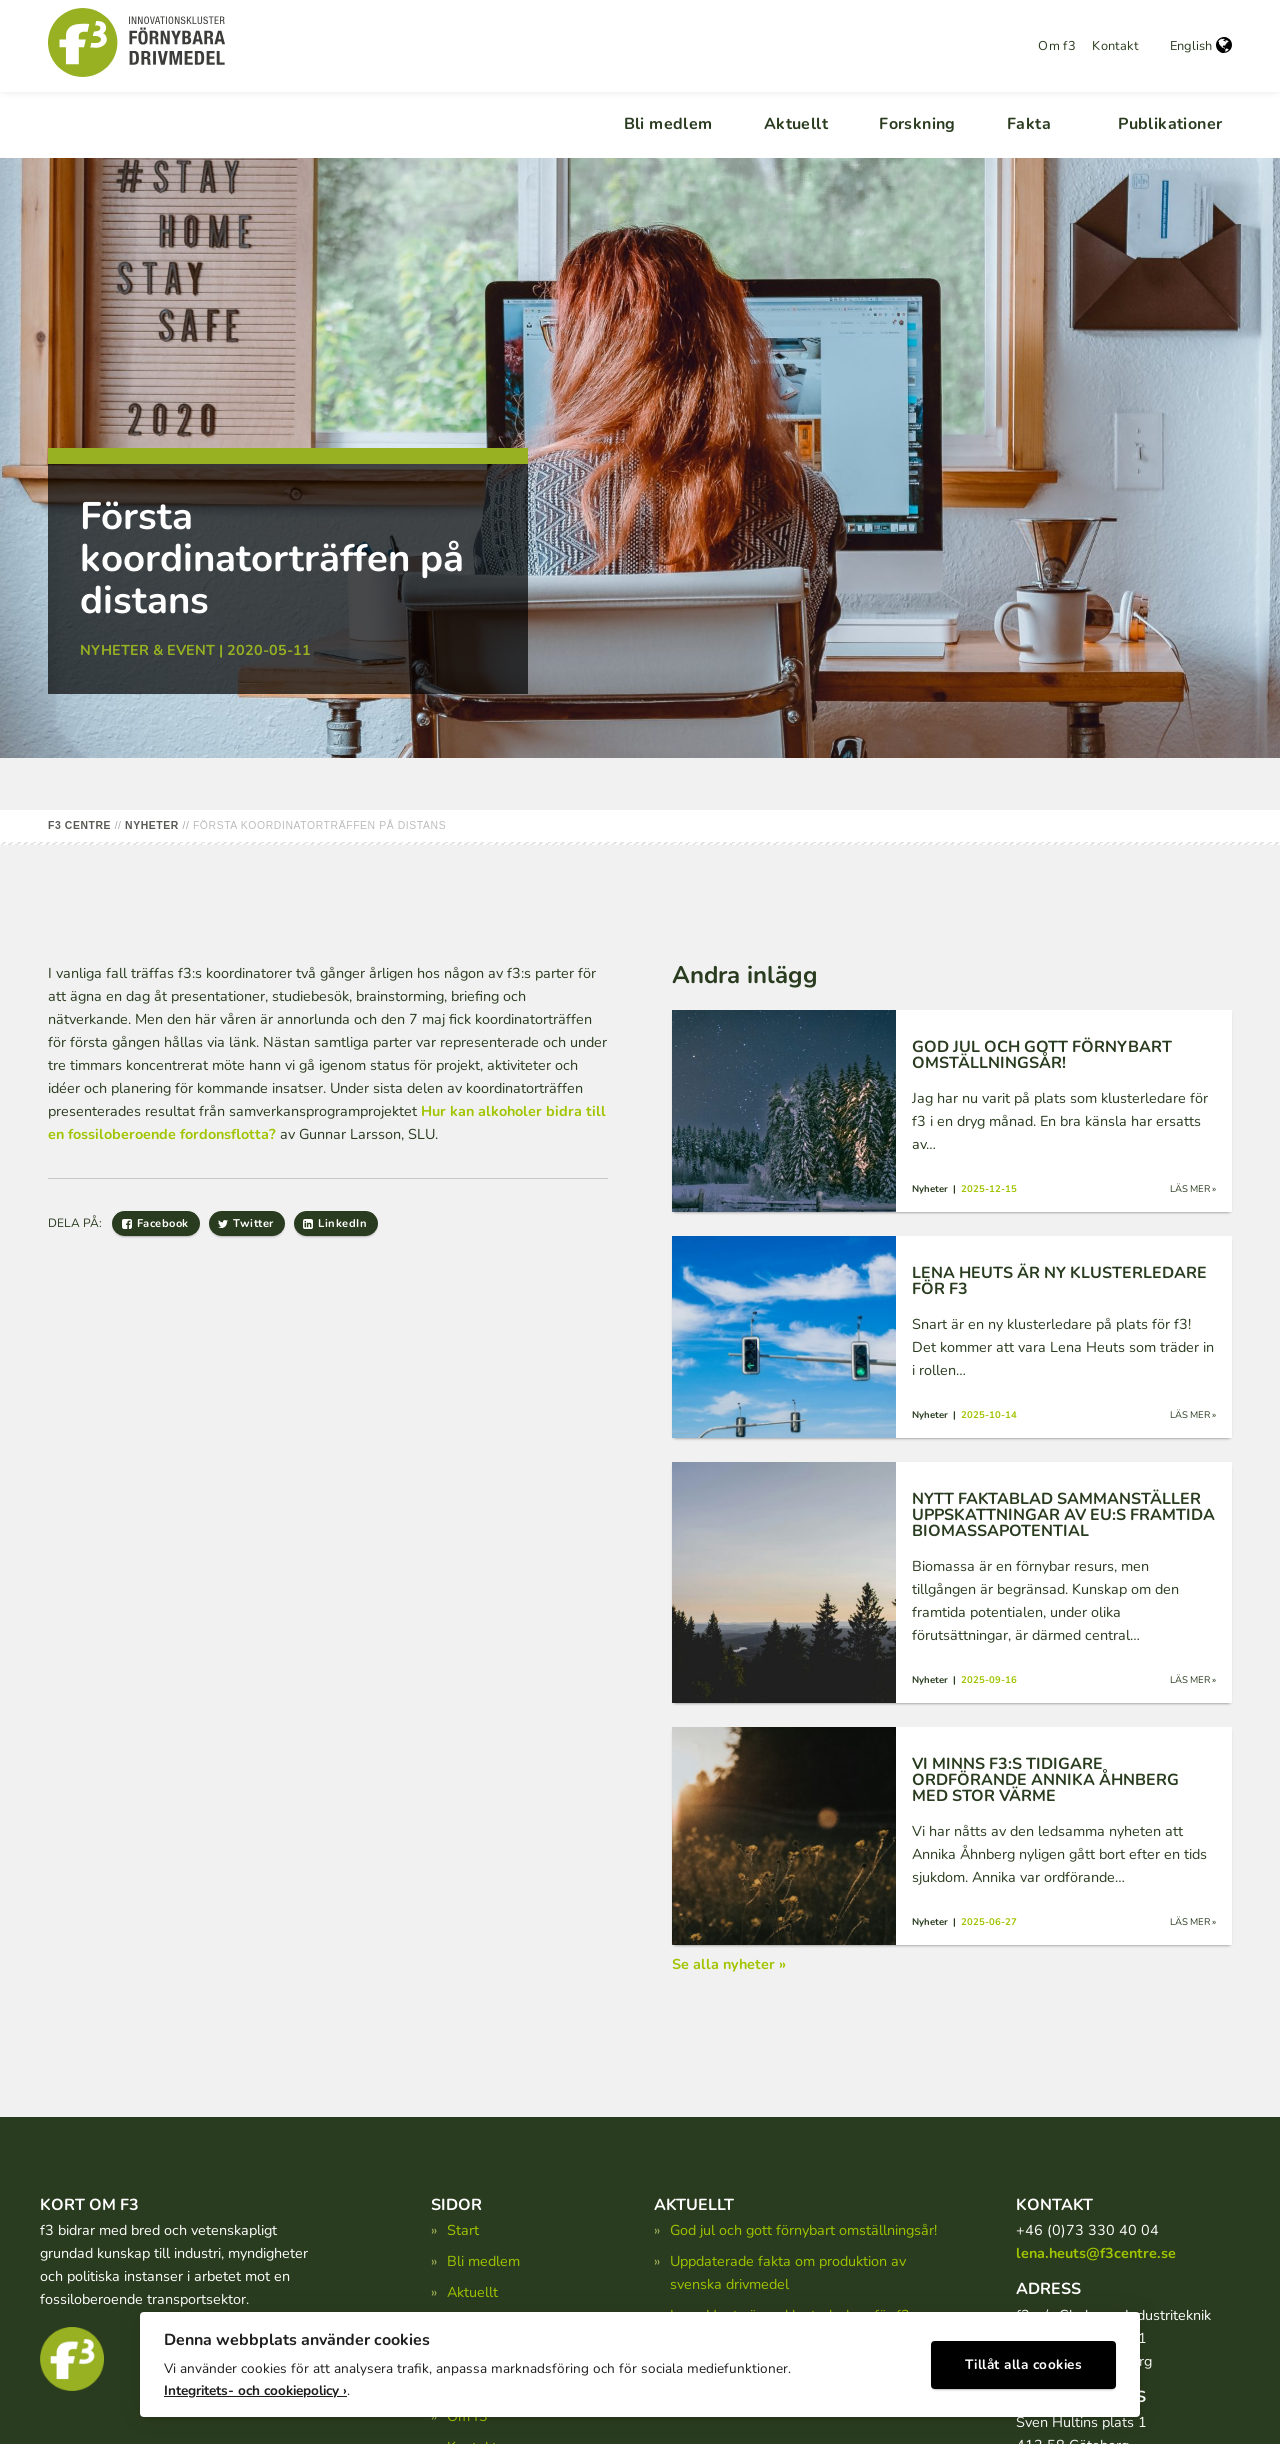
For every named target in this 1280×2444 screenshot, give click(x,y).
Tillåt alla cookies (1024, 2359)
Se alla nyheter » (729, 1964)
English (1201, 46)
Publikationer (1170, 124)
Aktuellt (796, 124)
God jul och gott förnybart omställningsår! (803, 2230)
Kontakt (1115, 46)
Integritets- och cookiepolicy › (255, 2384)
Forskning (917, 124)
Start (463, 2230)
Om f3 (1057, 46)
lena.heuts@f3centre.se (1096, 2253)
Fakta (1029, 124)
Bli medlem (668, 124)
